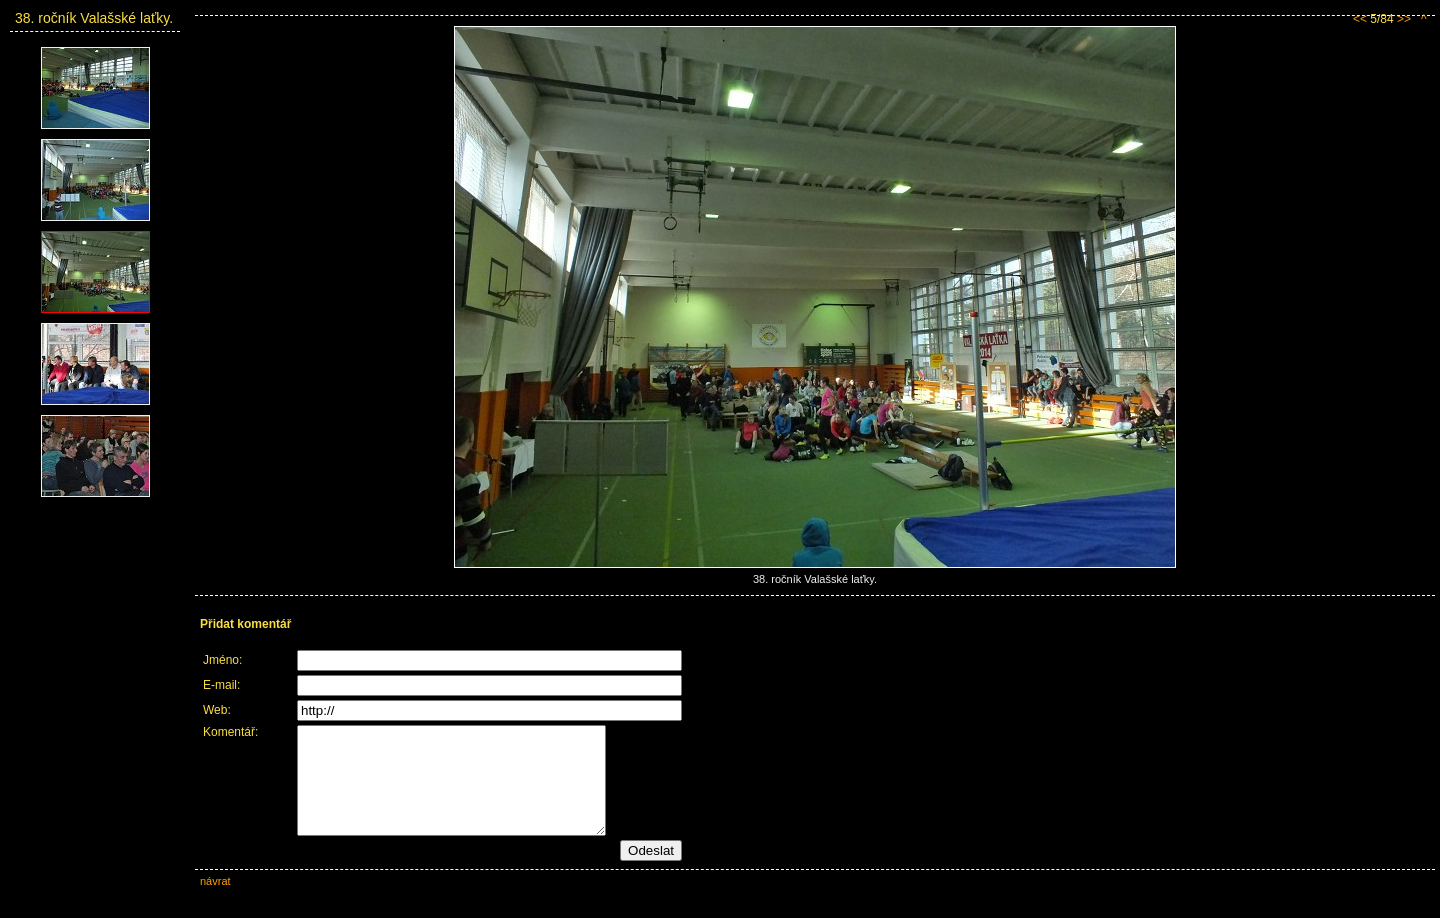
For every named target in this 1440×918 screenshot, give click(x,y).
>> (1404, 19)
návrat (215, 902)
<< (1360, 19)
